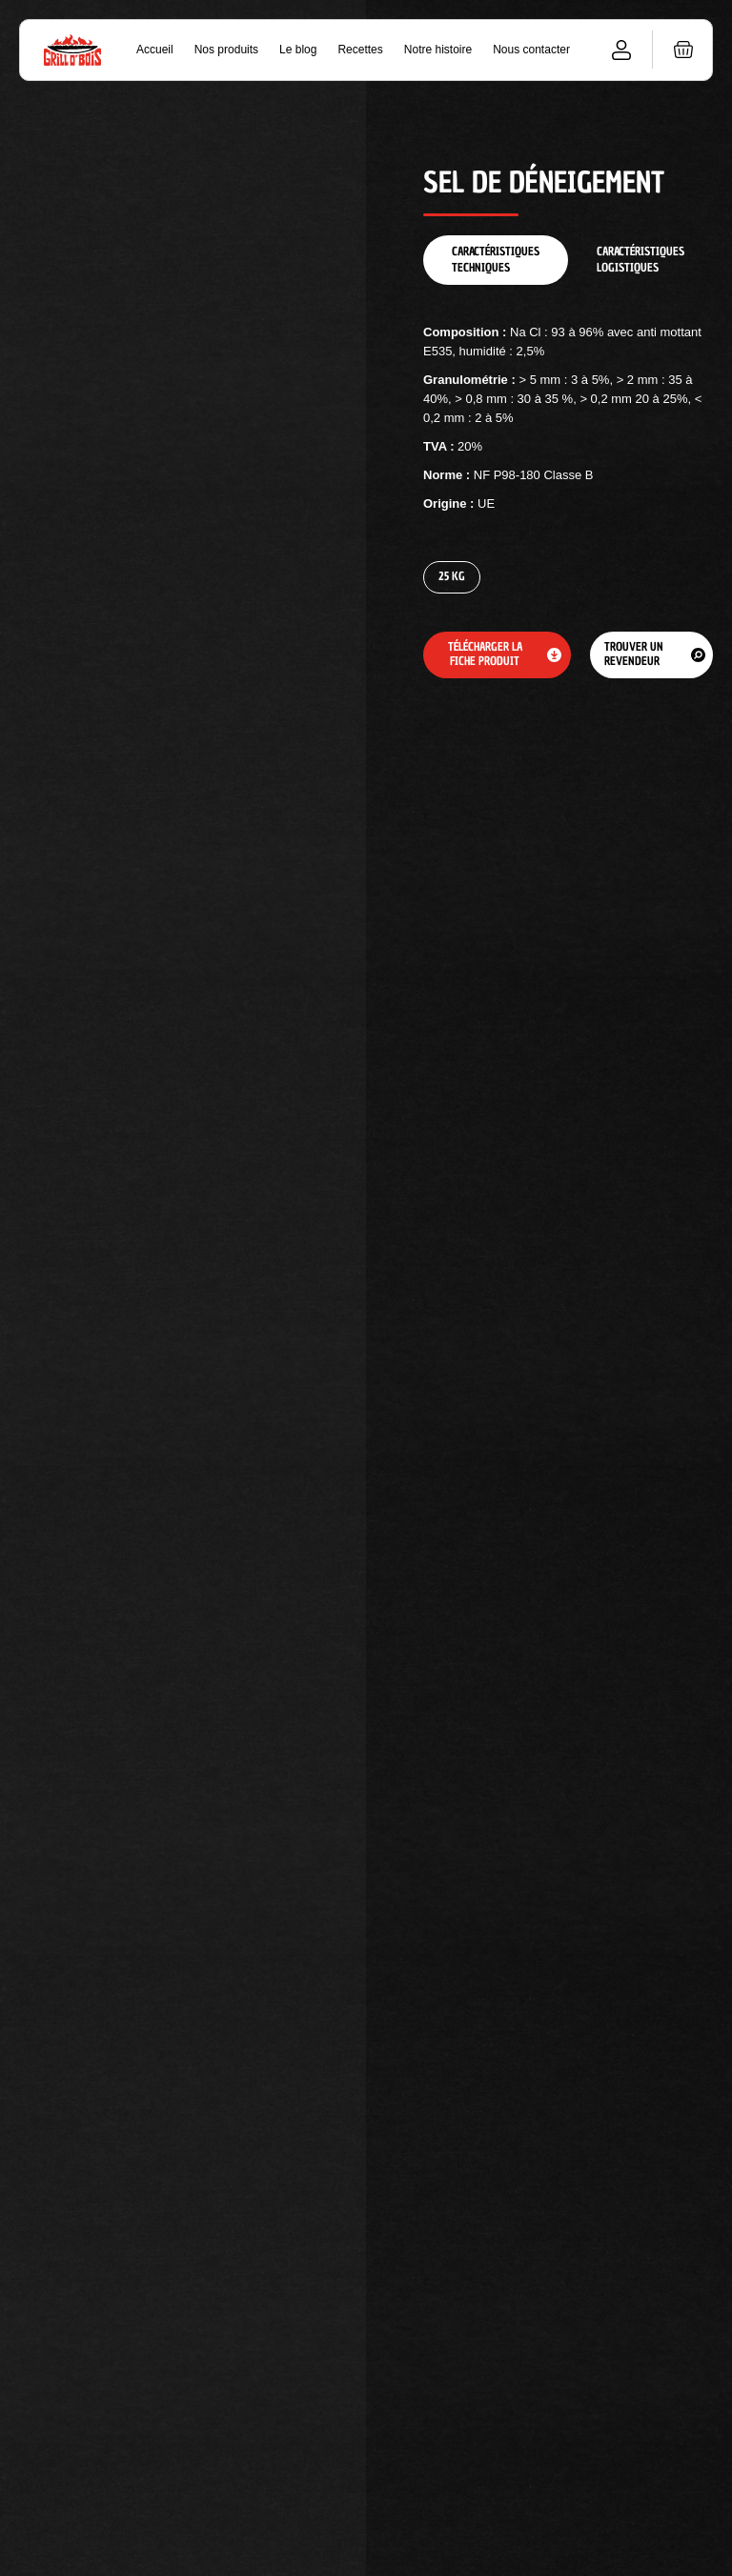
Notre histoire (438, 50)
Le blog (297, 50)
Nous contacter (531, 50)
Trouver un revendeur (633, 654)
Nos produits (226, 50)
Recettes (359, 50)
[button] (683, 49)
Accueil (154, 50)
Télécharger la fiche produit (485, 654)
